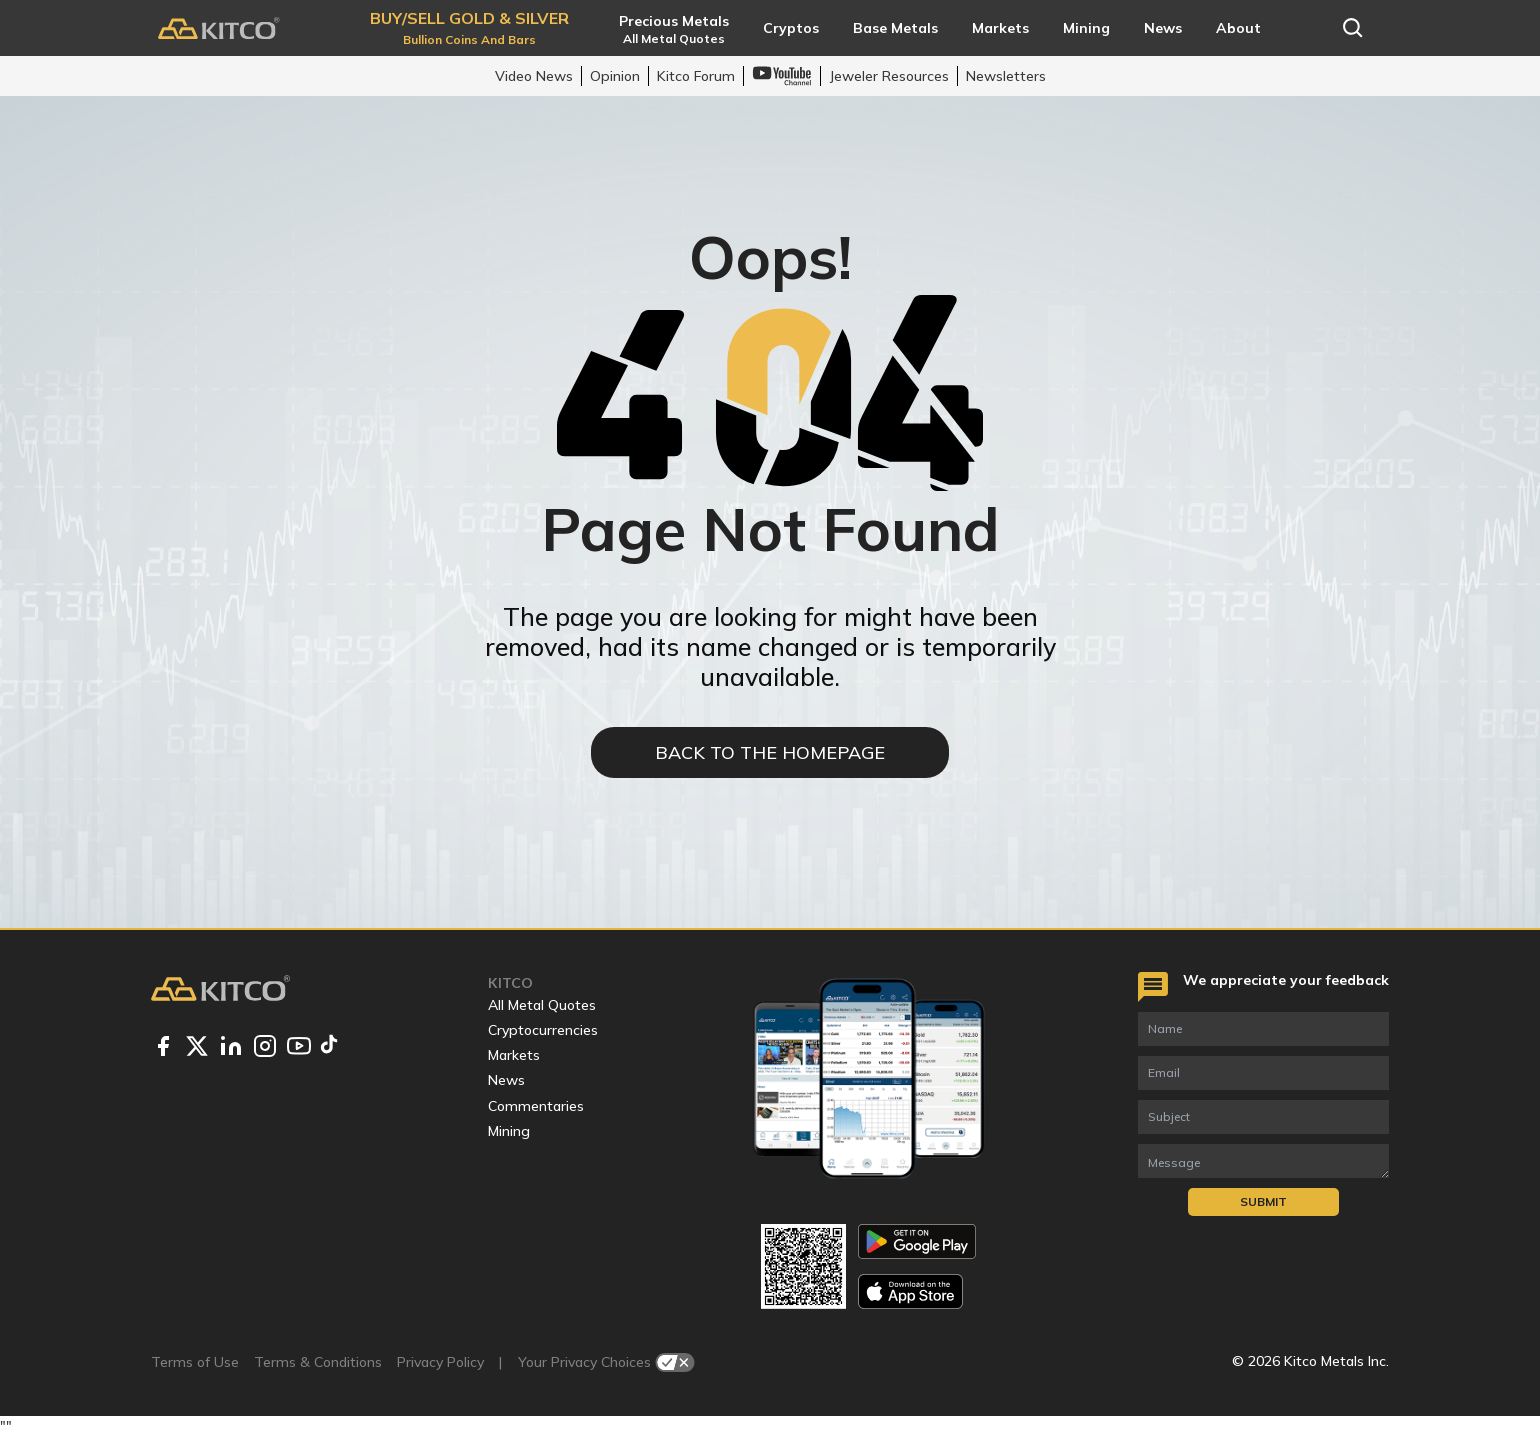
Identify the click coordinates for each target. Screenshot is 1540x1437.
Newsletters (1006, 76)
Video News (534, 76)
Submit (1263, 1201)
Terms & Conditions (318, 1362)
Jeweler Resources (889, 76)
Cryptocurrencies (543, 1030)
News (506, 1080)
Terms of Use (195, 1362)
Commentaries (536, 1106)
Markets (514, 1055)
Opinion (615, 76)
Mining (509, 1131)
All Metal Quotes (542, 1005)
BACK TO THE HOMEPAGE (770, 752)
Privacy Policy (440, 1362)
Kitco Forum (696, 76)
